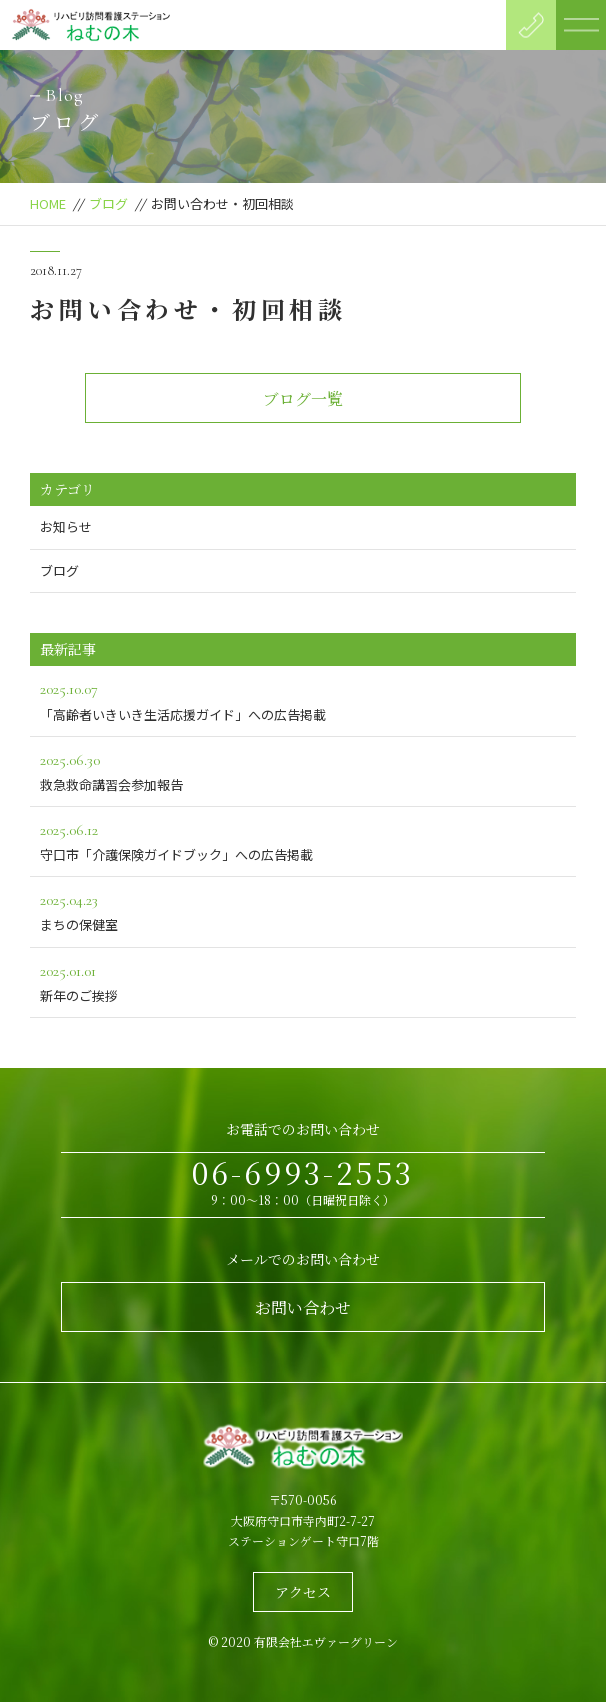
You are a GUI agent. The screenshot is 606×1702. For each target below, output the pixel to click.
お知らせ (66, 526)
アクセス (303, 1592)
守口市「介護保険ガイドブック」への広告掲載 (302, 840)
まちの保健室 (302, 910)
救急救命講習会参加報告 (302, 770)
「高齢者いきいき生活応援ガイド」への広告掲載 (302, 699)
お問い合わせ (303, 1307)
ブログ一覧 (303, 398)
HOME (48, 203)
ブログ (108, 203)
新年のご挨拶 (302, 981)
